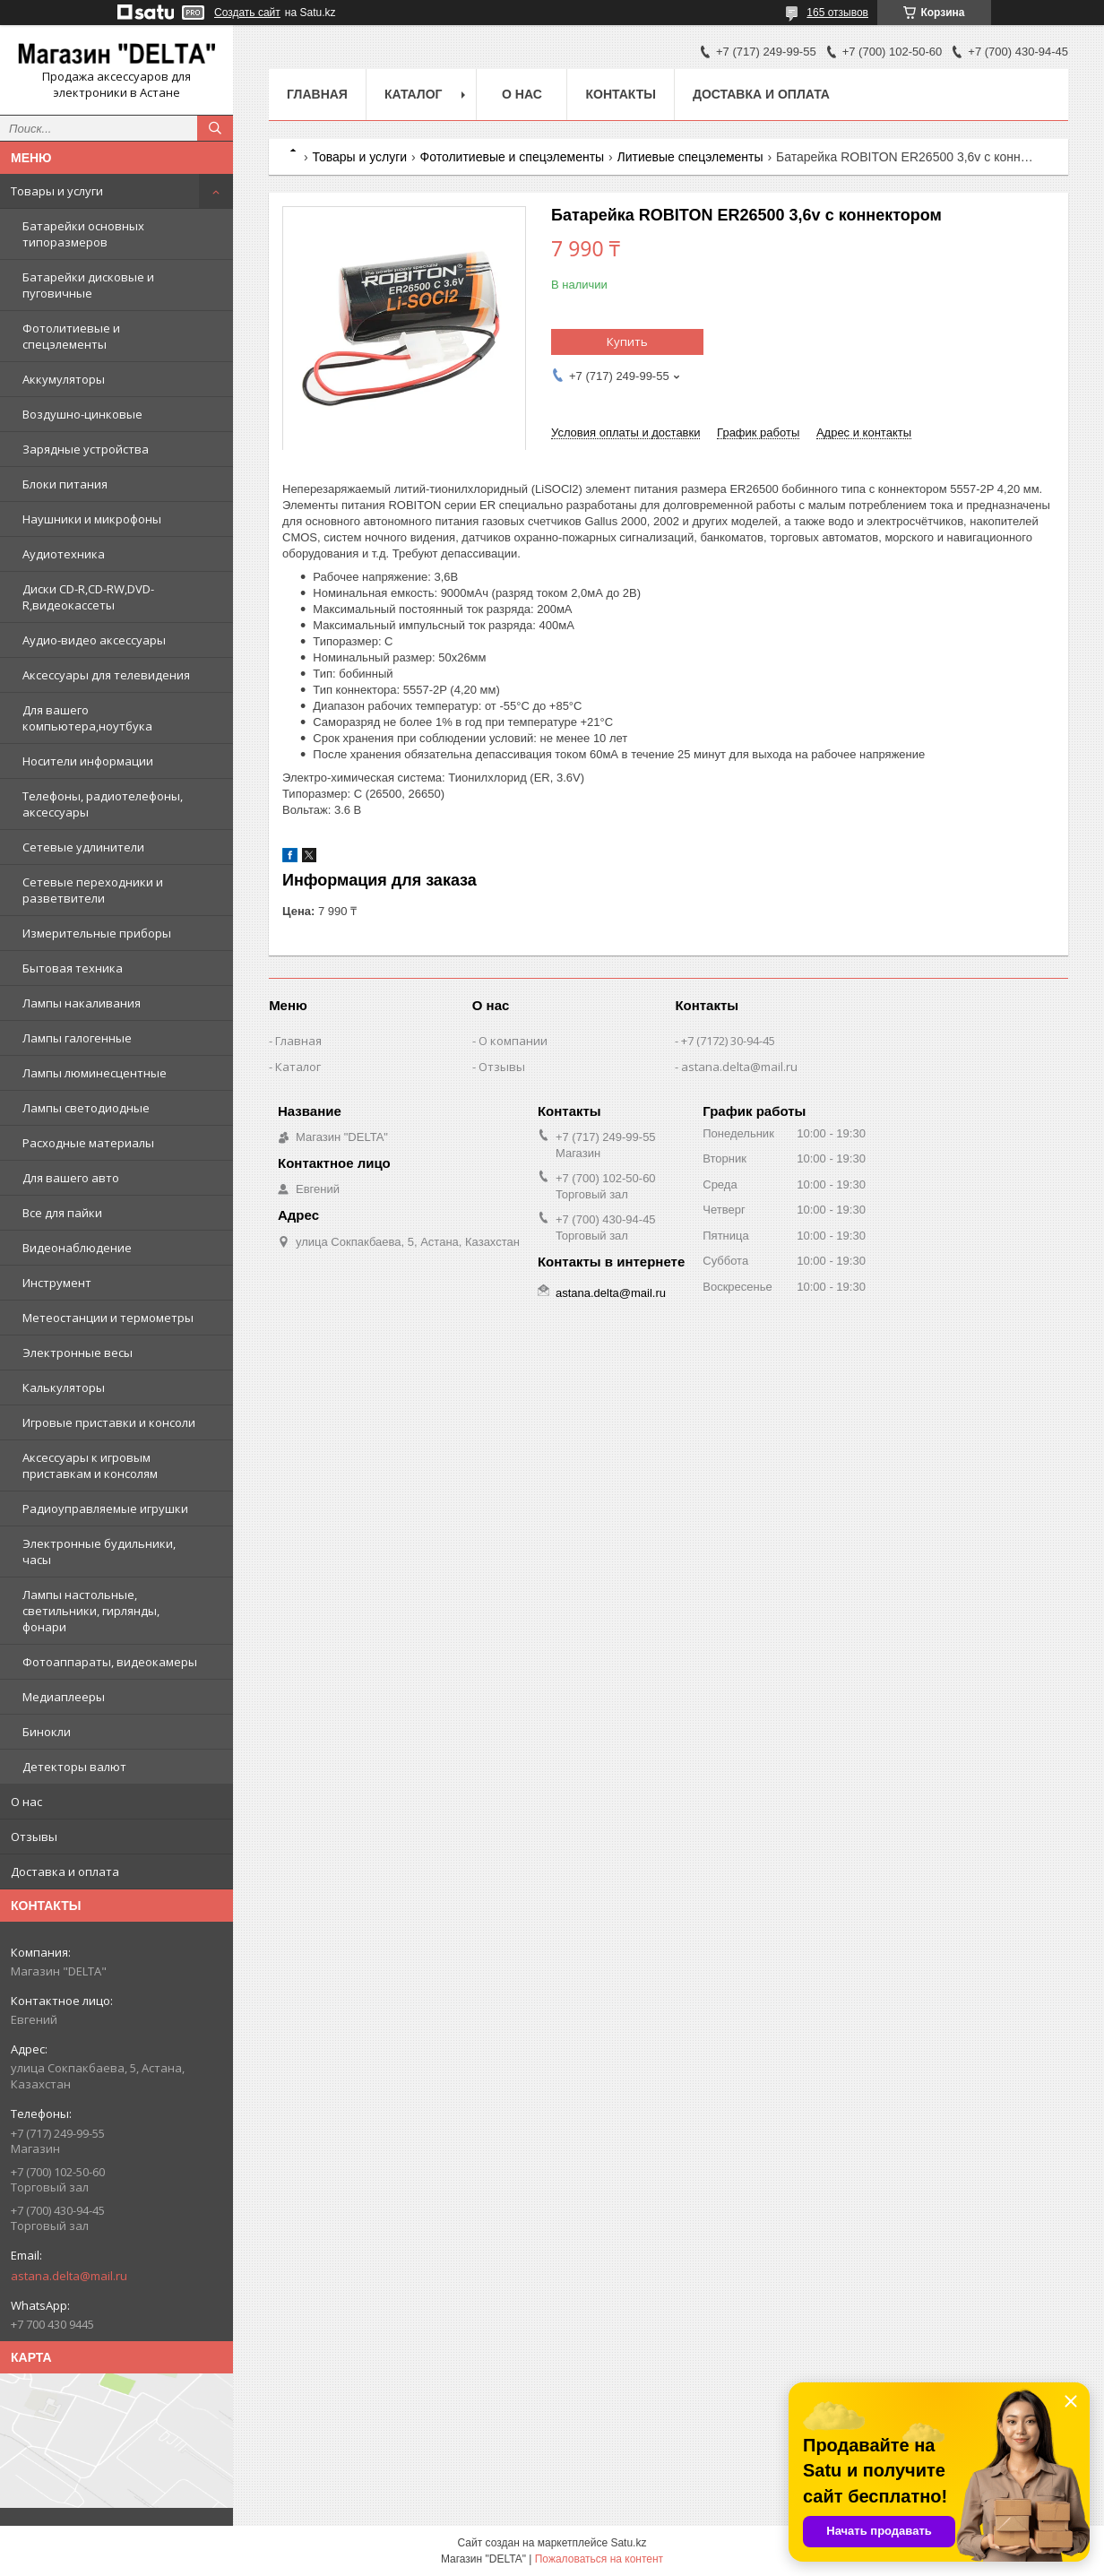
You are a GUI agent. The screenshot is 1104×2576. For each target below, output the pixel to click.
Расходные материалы (88, 1143)
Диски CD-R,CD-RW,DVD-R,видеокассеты (88, 597)
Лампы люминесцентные (94, 1073)
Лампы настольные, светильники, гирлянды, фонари (91, 1610)
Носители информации (87, 761)
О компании (513, 1041)
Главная (317, 94)
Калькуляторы (63, 1387)
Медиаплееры (63, 1697)
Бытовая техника (72, 968)
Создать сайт (247, 12)
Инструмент (56, 1283)
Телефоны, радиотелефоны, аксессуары (102, 804)
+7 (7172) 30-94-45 (728, 1041)
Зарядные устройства (85, 449)
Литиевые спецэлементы (690, 157)
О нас (26, 1802)
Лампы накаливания (81, 1003)
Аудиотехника (63, 554)
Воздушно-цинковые (82, 414)
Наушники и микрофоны (91, 519)
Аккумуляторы (63, 379)
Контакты (620, 94)
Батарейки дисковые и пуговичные (88, 285)
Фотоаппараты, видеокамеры (109, 1662)
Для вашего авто (70, 1178)
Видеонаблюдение (77, 1248)
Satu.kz (628, 2543)
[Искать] (215, 128)
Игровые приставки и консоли (108, 1422)
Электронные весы (77, 1352)
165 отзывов (837, 12)
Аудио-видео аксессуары (94, 640)
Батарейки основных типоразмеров (83, 234)
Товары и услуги (57, 191)
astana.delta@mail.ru (69, 2276)
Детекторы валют (74, 1767)
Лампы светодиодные (86, 1108)
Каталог (413, 94)
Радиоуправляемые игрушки (105, 1508)
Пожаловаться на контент (599, 2559)
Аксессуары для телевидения (106, 675)
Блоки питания (65, 484)
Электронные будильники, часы (99, 1551)
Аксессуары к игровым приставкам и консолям (90, 1465)
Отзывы (34, 1836)
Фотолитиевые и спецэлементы (71, 336)
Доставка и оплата (65, 1871)
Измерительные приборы (96, 933)
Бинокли (46, 1732)
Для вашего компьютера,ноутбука (87, 718)
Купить (627, 341)
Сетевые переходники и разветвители (92, 890)
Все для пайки (62, 1213)
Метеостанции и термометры (108, 1318)
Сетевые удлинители (83, 847)
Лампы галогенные (77, 1038)
